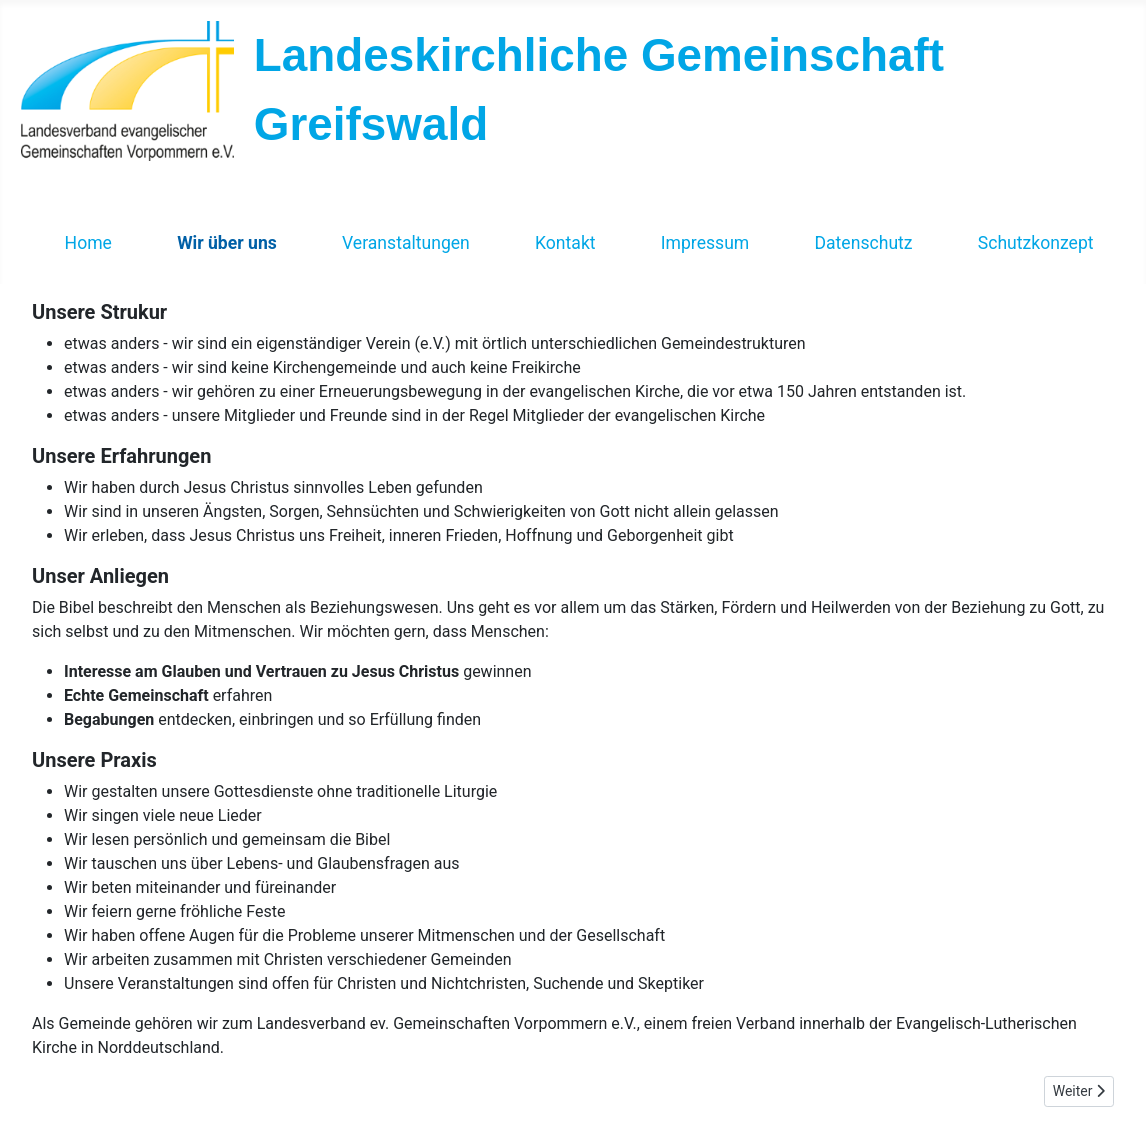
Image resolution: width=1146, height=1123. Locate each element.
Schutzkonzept (1036, 243)
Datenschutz (863, 243)
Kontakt (565, 243)
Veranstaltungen (406, 243)
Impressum (705, 243)
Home (88, 243)
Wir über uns (227, 243)
